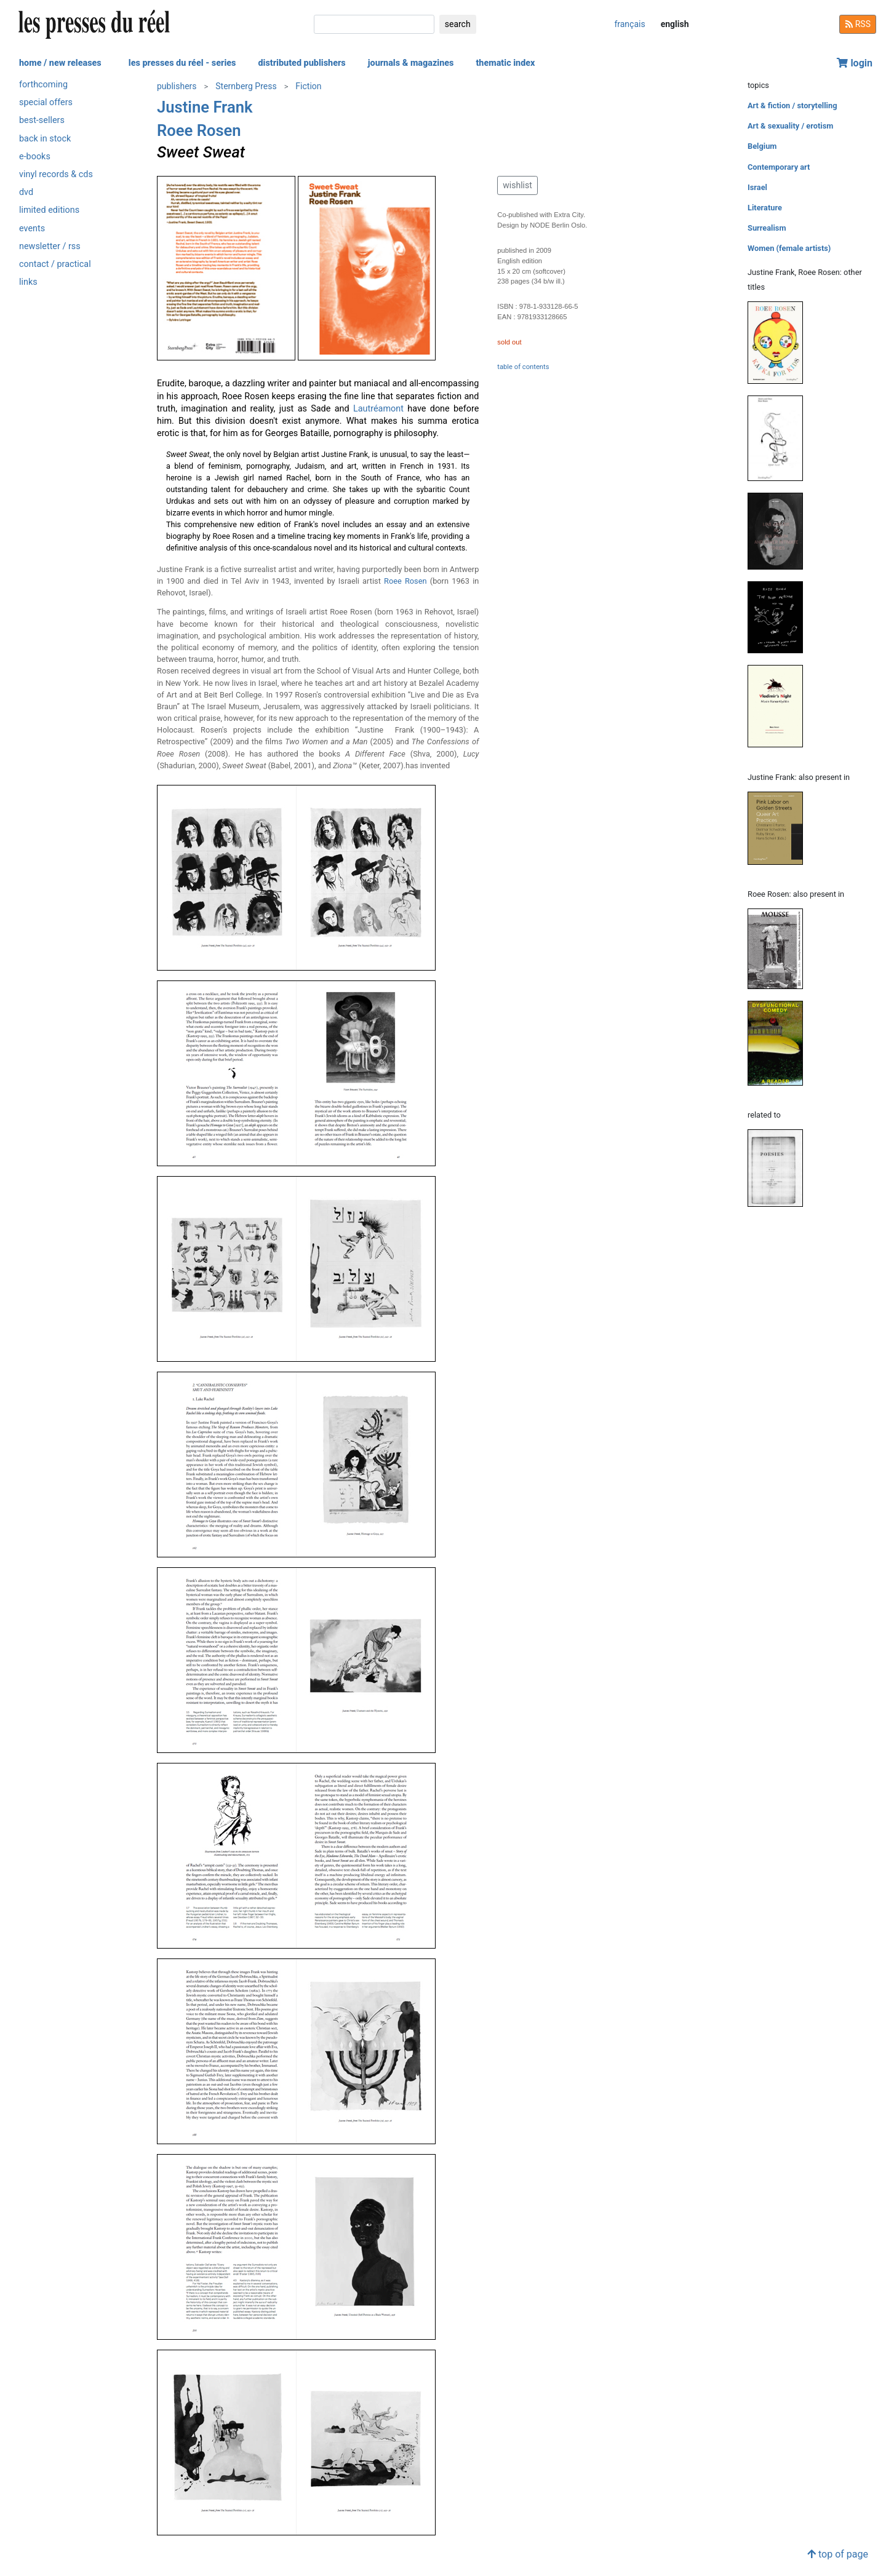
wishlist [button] (517, 185)
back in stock (45, 138)
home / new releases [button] (60, 63)
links (28, 282)
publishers (177, 86)
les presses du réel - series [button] (182, 63)
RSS (858, 24)
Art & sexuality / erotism (790, 125)
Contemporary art (779, 167)
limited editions (49, 210)
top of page (837, 2554)
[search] (374, 24)
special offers (46, 102)
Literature (765, 207)
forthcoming (43, 84)
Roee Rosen (199, 130)
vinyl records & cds (56, 174)
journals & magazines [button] (411, 63)
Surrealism (767, 228)
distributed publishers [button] (301, 63)
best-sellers (42, 120)
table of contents (523, 367)
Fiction (308, 86)
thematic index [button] (505, 63)
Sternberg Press (245, 86)
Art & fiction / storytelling (792, 105)
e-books (34, 156)
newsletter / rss (50, 246)
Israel (757, 187)
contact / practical (55, 264)
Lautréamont (378, 408)
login (854, 63)
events (32, 228)
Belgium (762, 146)
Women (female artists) (789, 248)
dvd (26, 192)
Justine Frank (204, 107)
